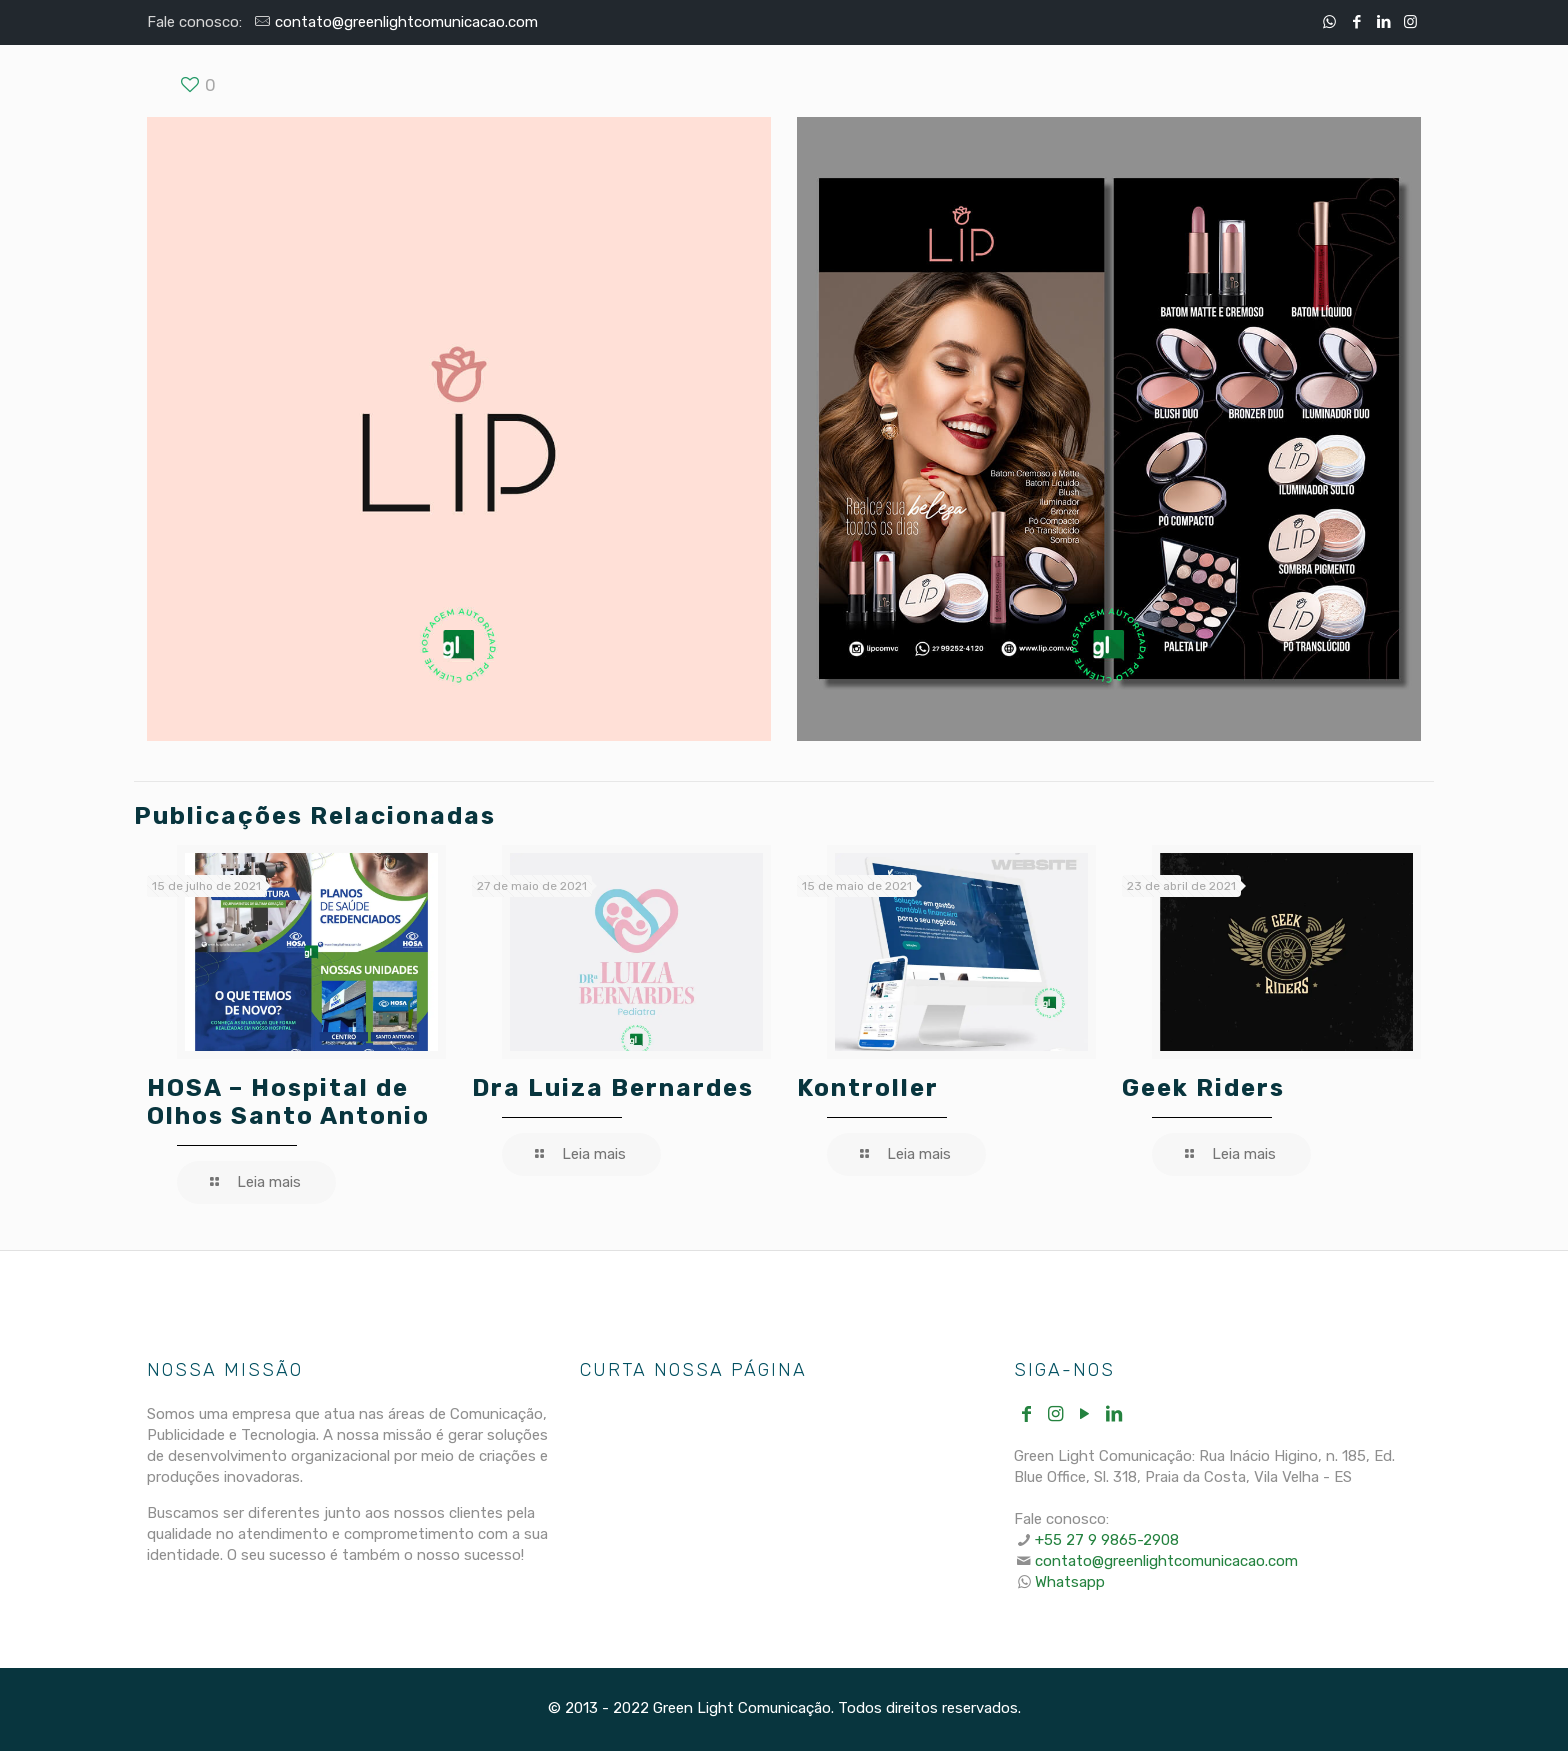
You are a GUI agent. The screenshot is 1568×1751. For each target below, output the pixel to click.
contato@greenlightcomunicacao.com (406, 22)
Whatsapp (1070, 1582)
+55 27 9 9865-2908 (1107, 1540)
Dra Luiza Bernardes (613, 1088)
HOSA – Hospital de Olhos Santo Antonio (288, 1102)
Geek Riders (1203, 1088)
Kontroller (868, 1088)
